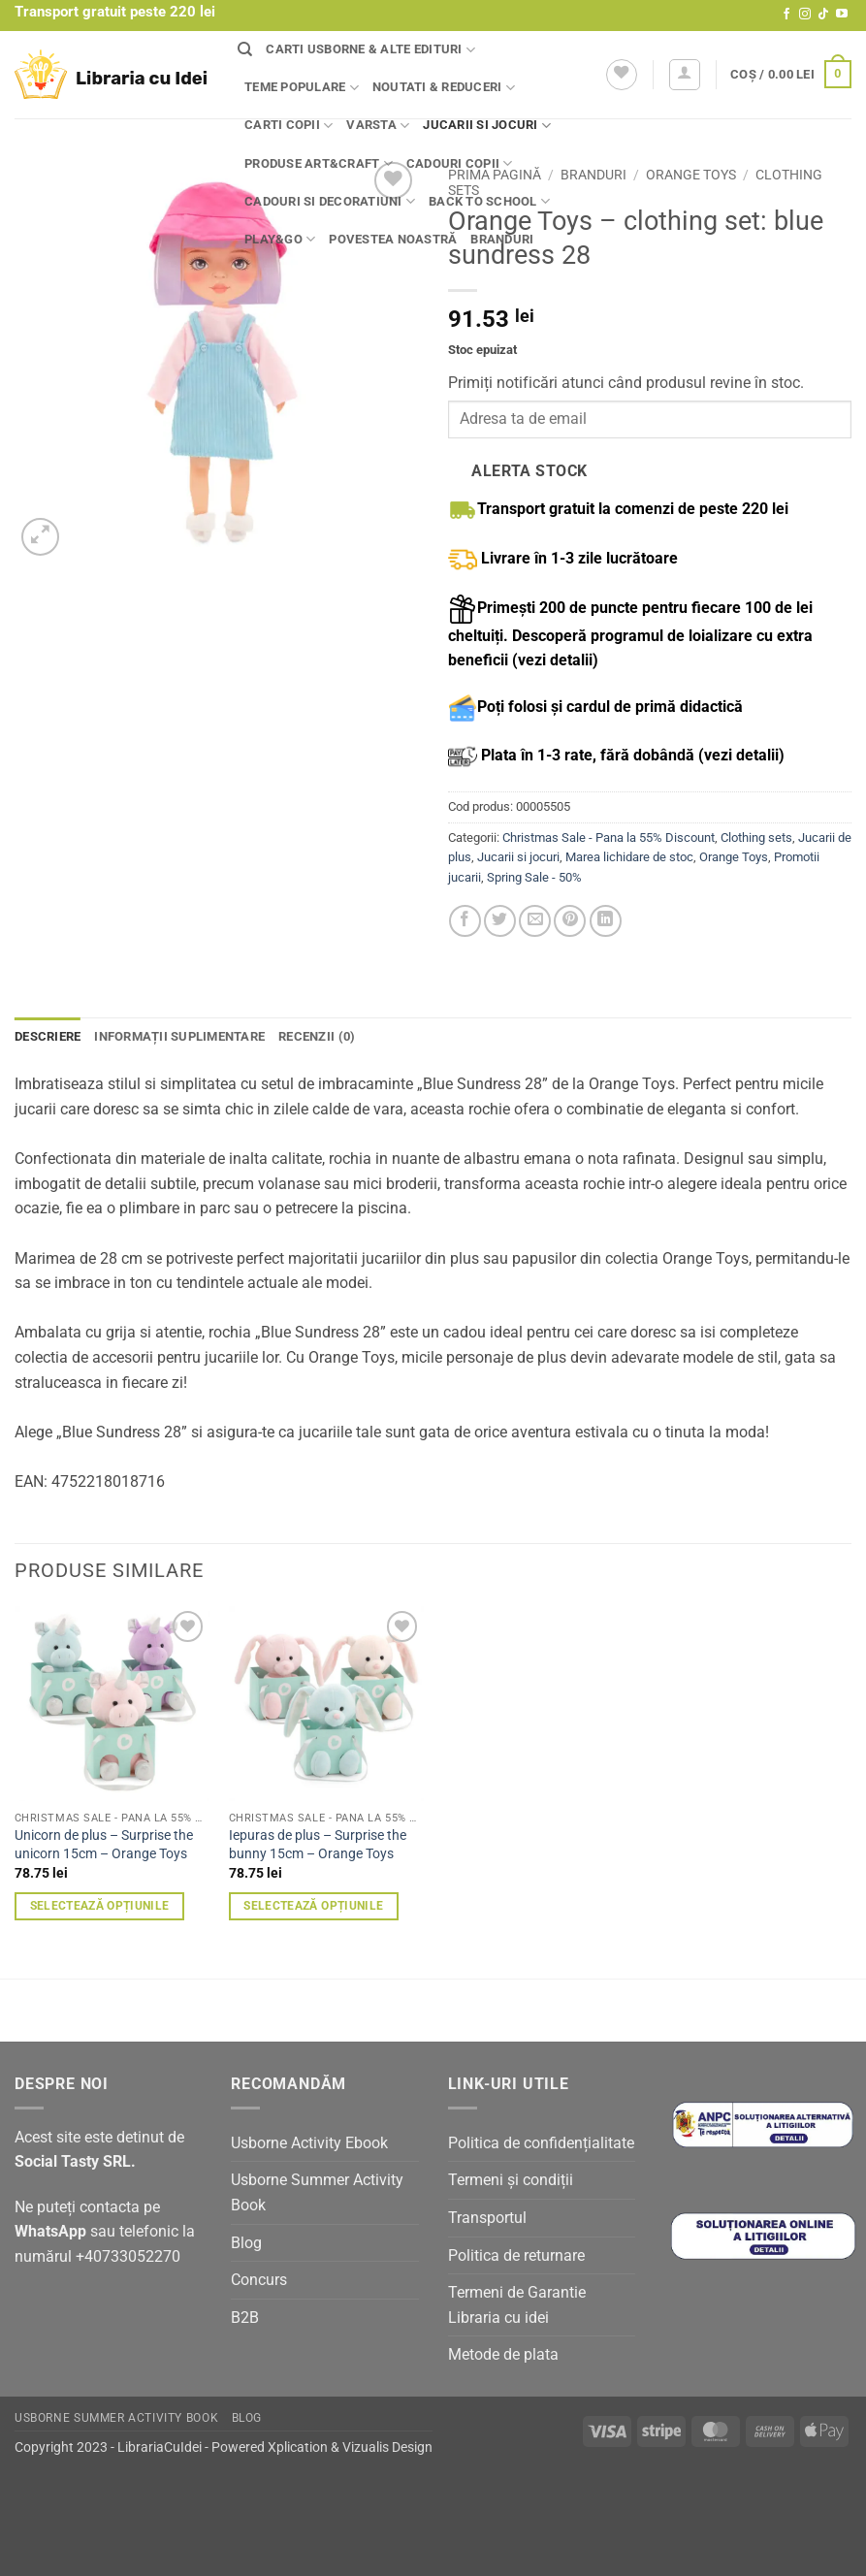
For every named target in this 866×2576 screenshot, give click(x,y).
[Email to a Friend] (535, 921)
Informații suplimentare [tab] (179, 1036)
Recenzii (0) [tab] (316, 1036)
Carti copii (288, 125)
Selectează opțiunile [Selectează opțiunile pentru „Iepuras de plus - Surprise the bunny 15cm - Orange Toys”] (313, 1906)
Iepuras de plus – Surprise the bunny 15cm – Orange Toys (317, 1844)
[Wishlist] (621, 74)
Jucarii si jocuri (487, 125)
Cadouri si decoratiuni (329, 201)
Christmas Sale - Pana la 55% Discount (608, 837)
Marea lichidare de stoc (629, 857)
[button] (684, 74)
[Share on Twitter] (500, 921)
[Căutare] (245, 49)
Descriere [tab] (47, 1036)
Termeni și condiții (510, 2180)
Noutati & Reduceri (443, 88)
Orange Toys (691, 174)
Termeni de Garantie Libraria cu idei (517, 2305)
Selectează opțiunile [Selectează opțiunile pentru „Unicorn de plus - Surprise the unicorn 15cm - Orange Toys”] (100, 1906)
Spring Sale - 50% (534, 877)
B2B (245, 2317)
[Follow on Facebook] (786, 14)
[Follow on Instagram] (805, 14)
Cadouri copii (459, 163)
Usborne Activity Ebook (309, 2143)
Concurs (259, 2279)
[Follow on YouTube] (842, 14)
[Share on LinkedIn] (606, 921)
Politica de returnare (516, 2255)
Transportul (487, 2217)
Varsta (377, 125)
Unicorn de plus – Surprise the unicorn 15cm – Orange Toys (104, 1844)
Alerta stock (529, 471)
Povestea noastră (393, 239)
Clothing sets (756, 837)
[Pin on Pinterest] (570, 921)
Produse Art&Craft (318, 163)
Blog (246, 2243)
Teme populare (301, 88)
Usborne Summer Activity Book (317, 2192)
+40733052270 (128, 2256)
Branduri (501, 239)
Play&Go (279, 239)
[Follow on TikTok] (823, 14)
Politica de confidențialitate (541, 2143)
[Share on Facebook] (465, 921)
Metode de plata (503, 2354)
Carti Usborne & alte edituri (370, 50)
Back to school (489, 201)
